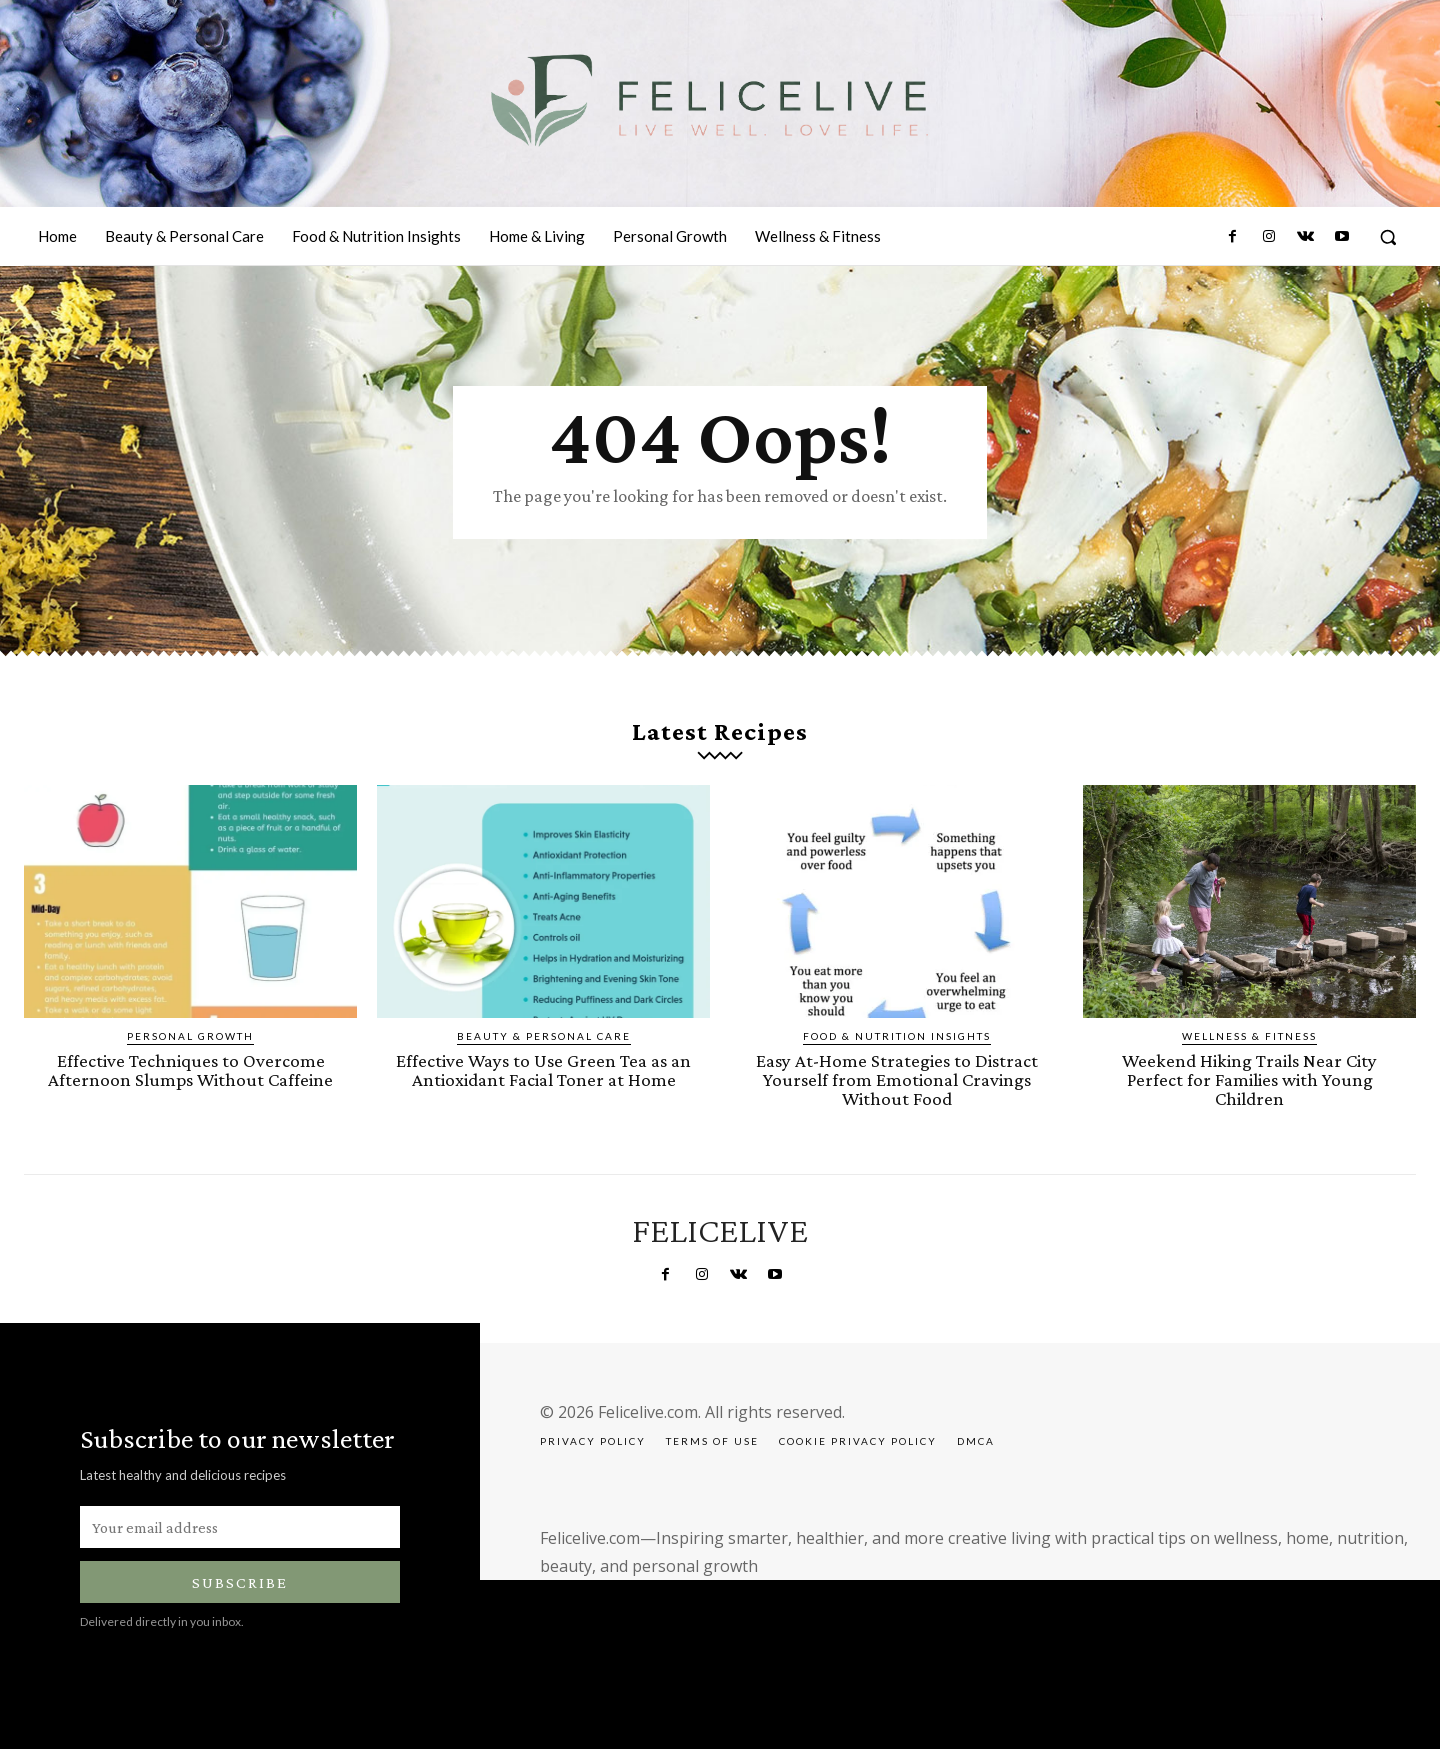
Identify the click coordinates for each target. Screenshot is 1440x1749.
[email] (240, 1527)
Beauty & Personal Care (544, 1036)
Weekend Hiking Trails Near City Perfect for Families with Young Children (1249, 1079)
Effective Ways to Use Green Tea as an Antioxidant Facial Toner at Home (543, 1070)
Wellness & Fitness (1249, 1036)
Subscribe (240, 1582)
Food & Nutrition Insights (897, 1036)
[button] (1388, 237)
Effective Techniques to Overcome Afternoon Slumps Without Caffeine (190, 1070)
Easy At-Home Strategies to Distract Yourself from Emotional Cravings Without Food (897, 1079)
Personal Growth (190, 1036)
